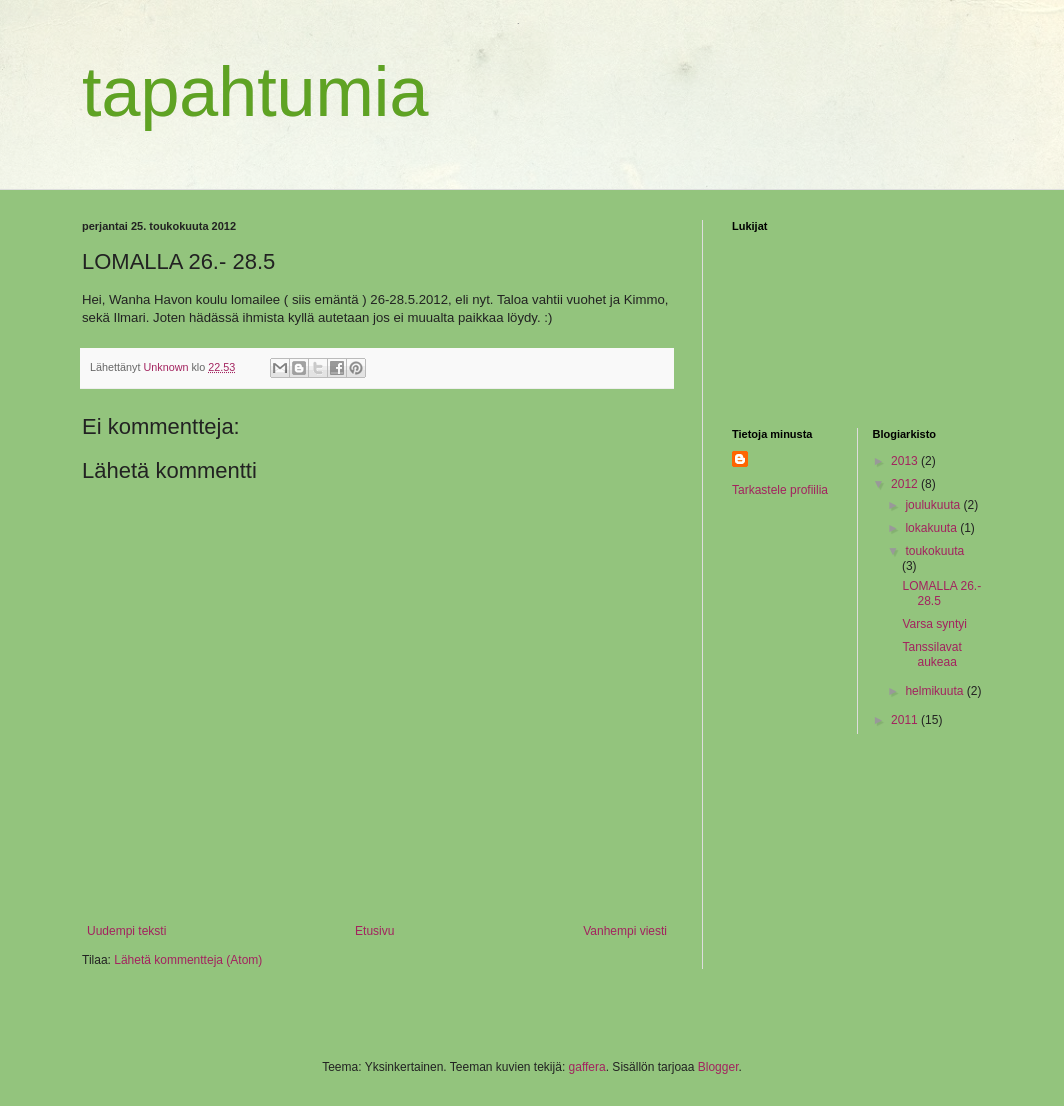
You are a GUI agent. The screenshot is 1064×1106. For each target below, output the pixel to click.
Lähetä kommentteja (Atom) (188, 960)
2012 (906, 484)
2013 (906, 461)
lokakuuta (932, 528)
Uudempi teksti (126, 931)
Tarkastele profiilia (780, 490)
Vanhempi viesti (625, 931)
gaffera (587, 1067)
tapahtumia (255, 92)
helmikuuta (935, 691)
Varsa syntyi (934, 624)
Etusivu (374, 931)
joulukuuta (934, 505)
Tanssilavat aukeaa (931, 654)
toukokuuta (934, 551)
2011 (906, 720)
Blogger (718, 1067)
